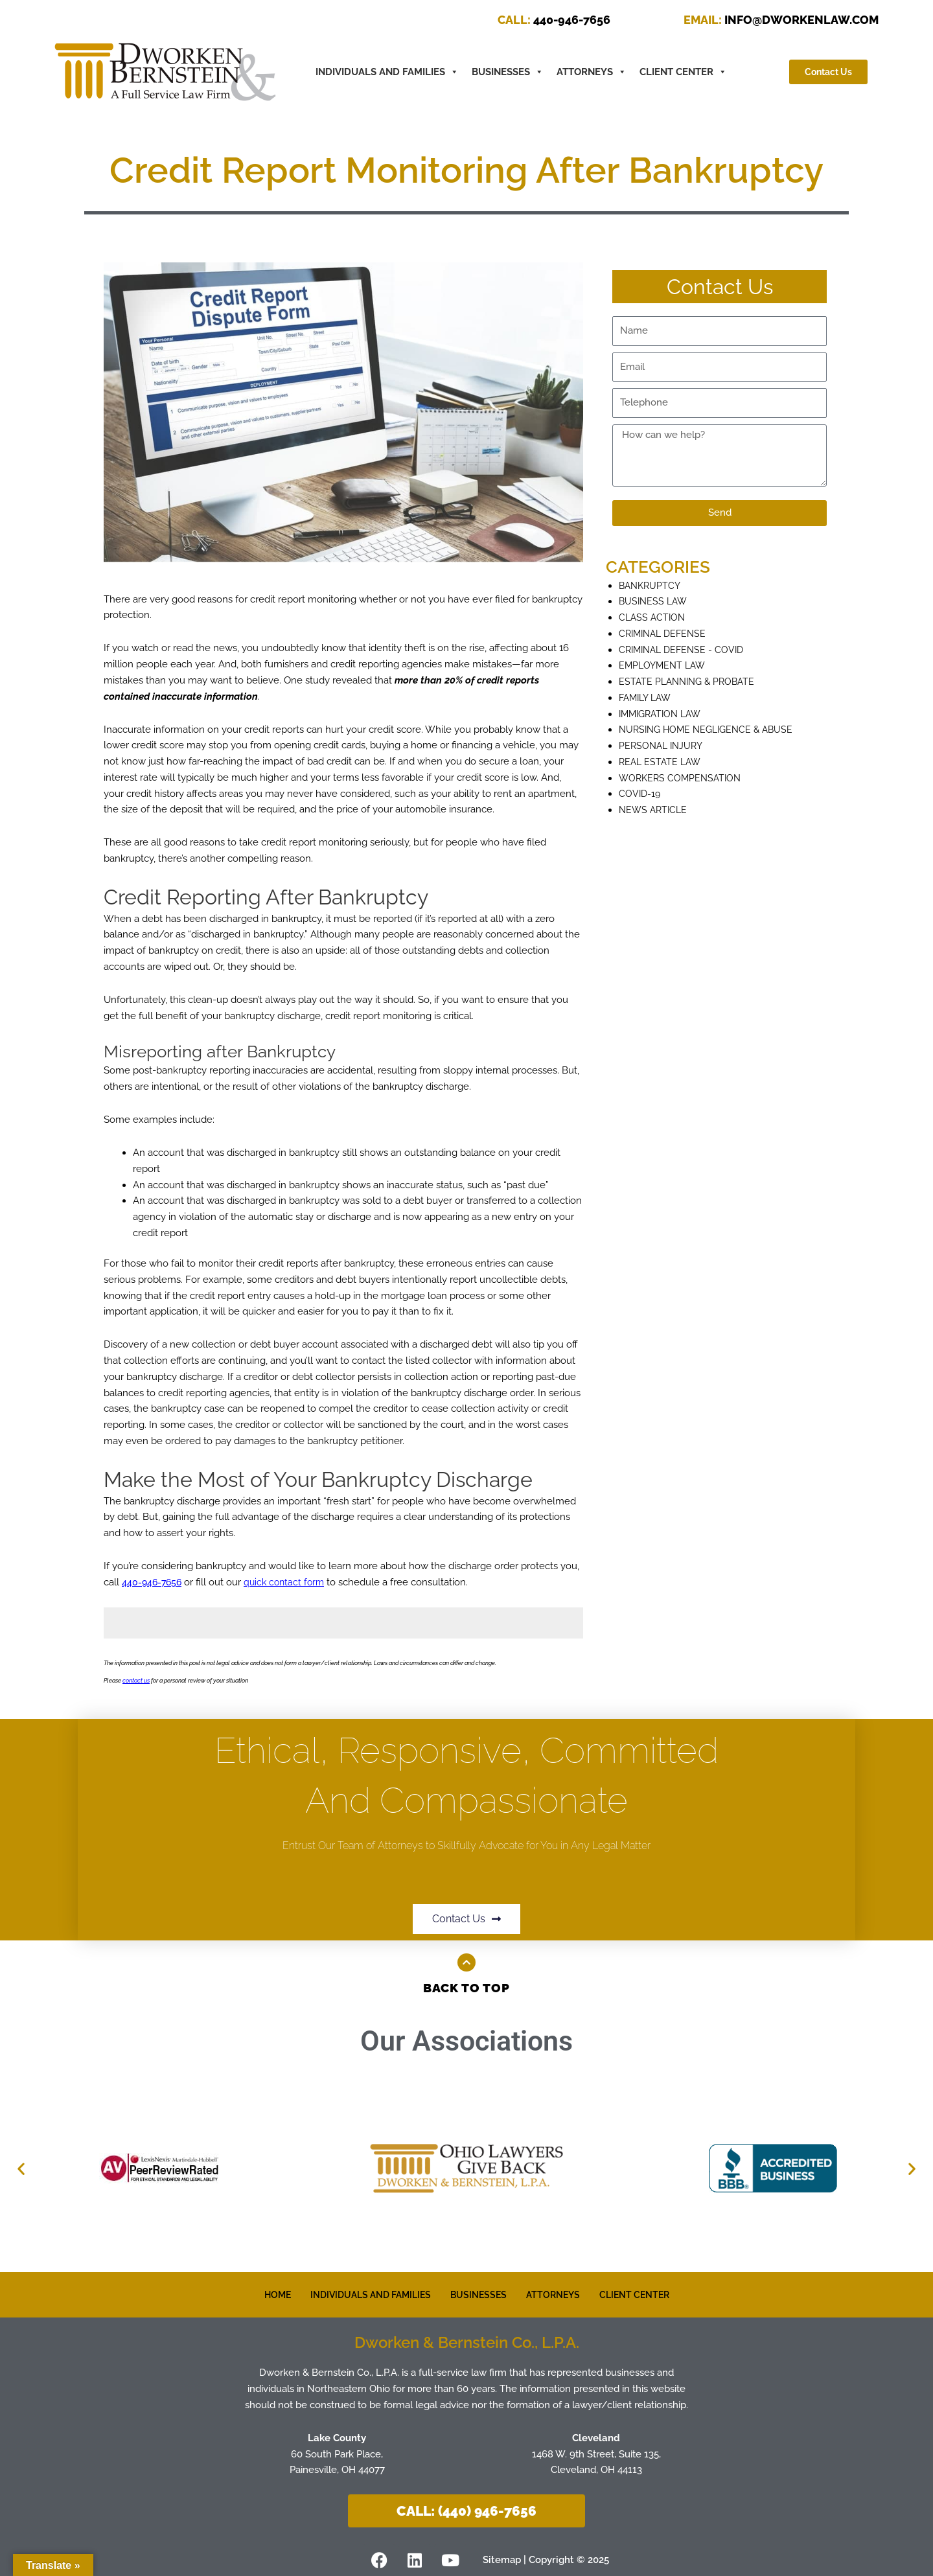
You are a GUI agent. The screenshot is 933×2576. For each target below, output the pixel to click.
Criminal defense (665, 633)
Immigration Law (663, 714)
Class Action (653, 617)
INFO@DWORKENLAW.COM (781, 20)
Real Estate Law (662, 762)
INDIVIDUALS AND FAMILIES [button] (387, 72)
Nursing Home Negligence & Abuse (711, 729)
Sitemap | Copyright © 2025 (551, 2559)
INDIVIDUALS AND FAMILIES (366, 2295)
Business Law (655, 601)
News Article (655, 810)
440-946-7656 (554, 20)
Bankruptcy (651, 586)
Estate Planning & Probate (690, 681)
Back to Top (467, 1987)
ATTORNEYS (592, 72)
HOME (267, 2295)
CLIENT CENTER (683, 72)
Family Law (647, 698)
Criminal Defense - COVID (685, 650)
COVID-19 (640, 793)
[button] (21, 2168)
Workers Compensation (682, 778)
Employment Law (664, 665)
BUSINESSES (508, 72)
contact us (136, 1680)
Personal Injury (663, 746)
